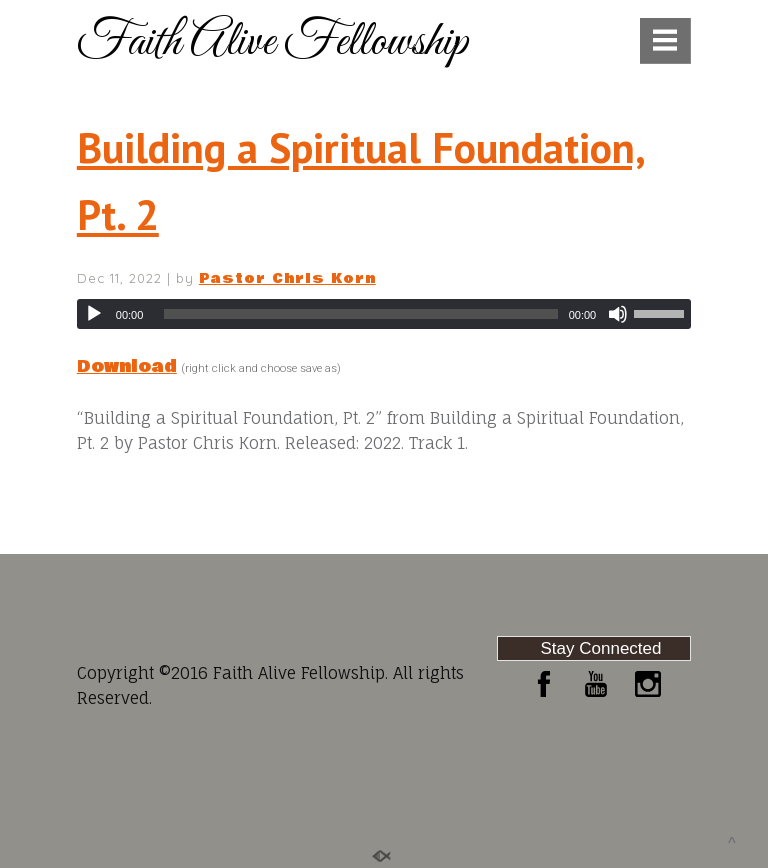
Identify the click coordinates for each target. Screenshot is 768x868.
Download (127, 366)
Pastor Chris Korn (287, 279)
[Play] (94, 314)
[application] (384, 314)
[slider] (360, 314)
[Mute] (618, 314)
